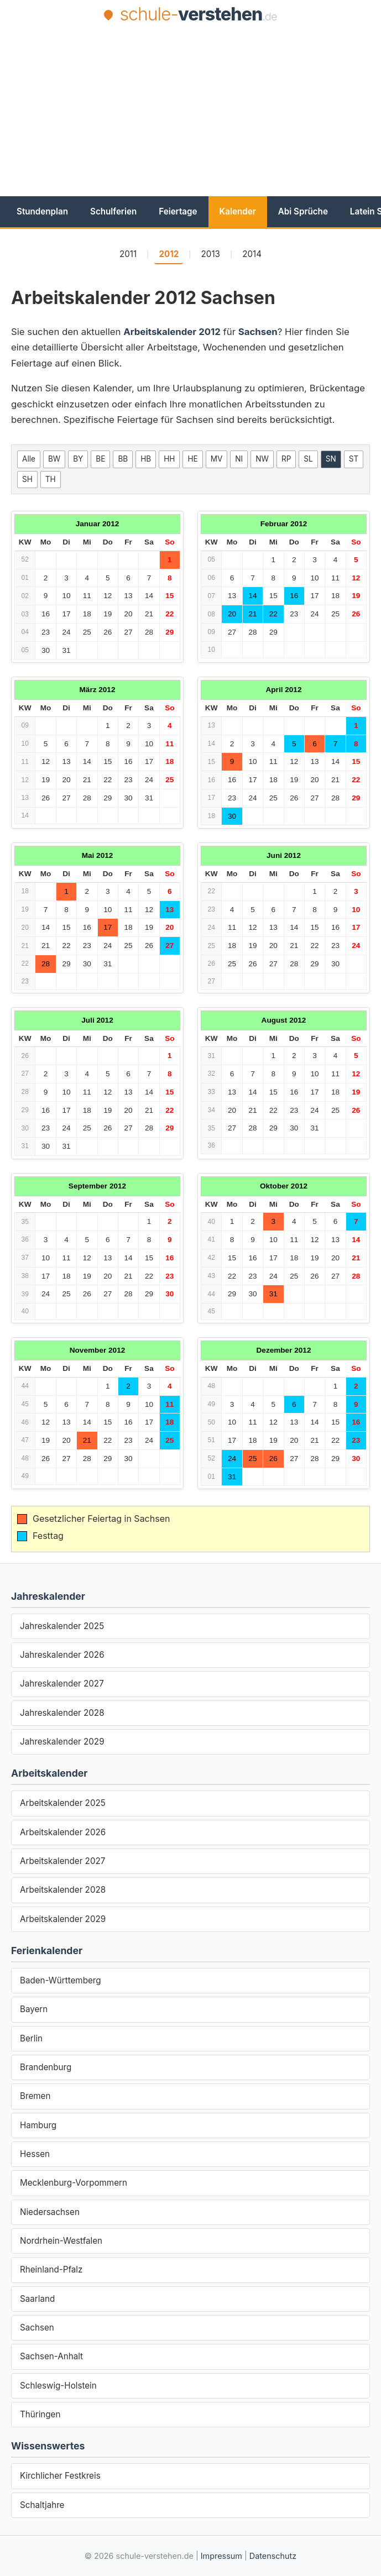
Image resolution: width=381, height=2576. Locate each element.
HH (169, 458)
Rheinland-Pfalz (51, 2269)
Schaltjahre (42, 2505)
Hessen (35, 2154)
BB (123, 458)
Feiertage (178, 211)
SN (331, 458)
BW (54, 458)
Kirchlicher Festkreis (60, 2475)
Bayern (34, 2009)
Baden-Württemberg (60, 1980)
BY (78, 458)
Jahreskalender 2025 (62, 1626)
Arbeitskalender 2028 (63, 1889)
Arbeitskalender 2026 (63, 1832)
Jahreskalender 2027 (62, 1683)
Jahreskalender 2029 (62, 1741)
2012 (169, 254)
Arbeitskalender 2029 (63, 1919)
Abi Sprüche (303, 211)
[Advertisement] (196, 109)
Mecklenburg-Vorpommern (73, 2182)
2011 (128, 254)
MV (217, 458)
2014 (252, 254)
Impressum (221, 2556)
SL (308, 458)
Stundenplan (42, 211)
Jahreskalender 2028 (62, 1713)
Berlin (31, 2038)
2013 (210, 254)
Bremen (35, 2096)
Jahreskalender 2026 (62, 1655)
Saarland (37, 2299)
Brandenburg (45, 2067)
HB (145, 458)
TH (50, 479)
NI (239, 458)
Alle (28, 458)
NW (262, 458)
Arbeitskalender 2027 (62, 1861)
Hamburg (38, 2125)
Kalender (238, 211)
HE (192, 458)
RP (286, 458)
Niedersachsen (50, 2212)
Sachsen (37, 2327)
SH (27, 479)
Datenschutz (272, 2556)
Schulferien (113, 211)
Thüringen (40, 2414)
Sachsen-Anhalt (51, 2356)
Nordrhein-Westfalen (61, 2240)
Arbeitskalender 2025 (63, 1803)
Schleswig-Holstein (58, 2385)
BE (100, 458)
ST (353, 458)
